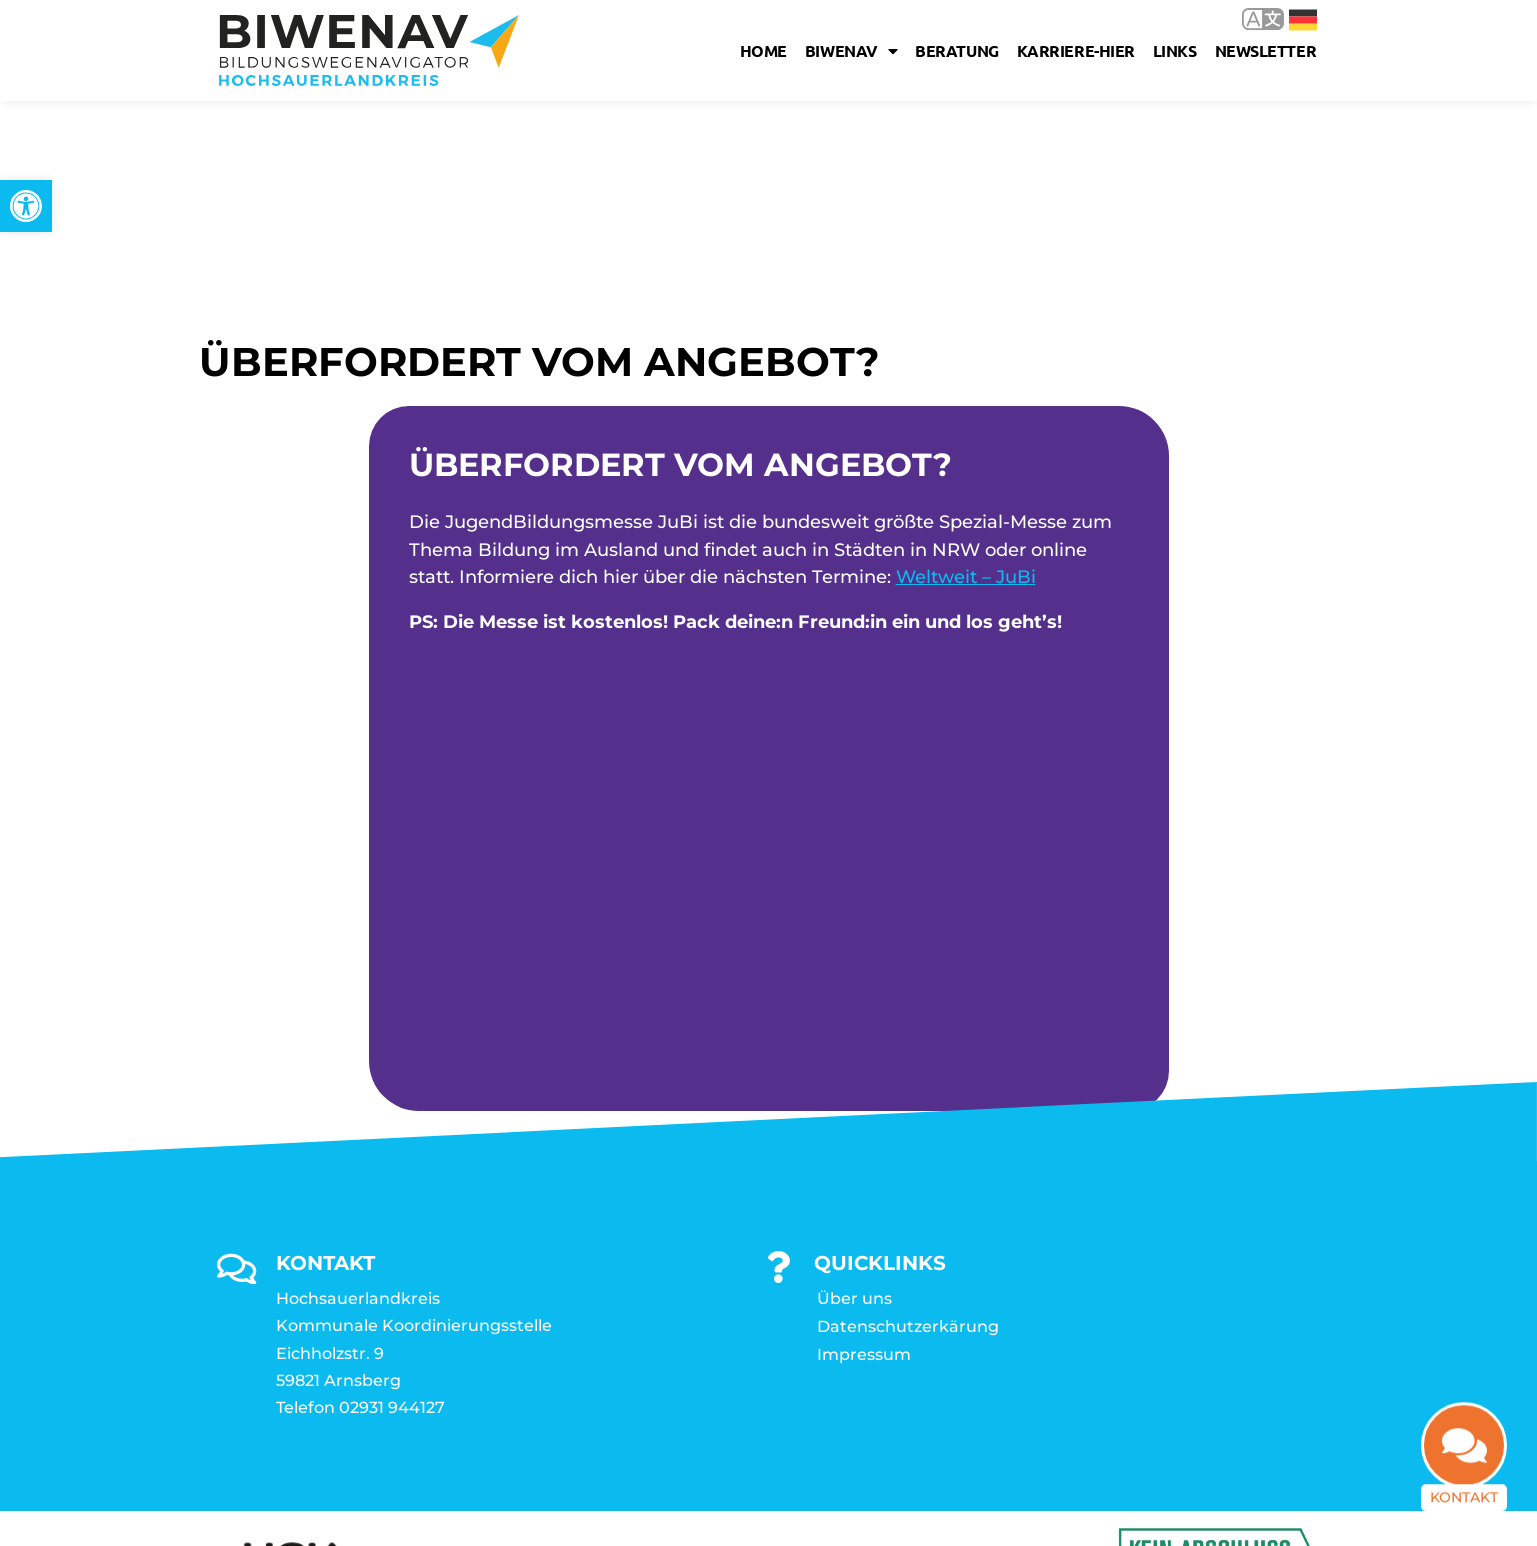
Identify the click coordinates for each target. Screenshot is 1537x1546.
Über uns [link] (854, 1069)
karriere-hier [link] (1076, 50)
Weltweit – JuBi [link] (966, 348)
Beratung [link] (956, 50)
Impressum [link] (864, 1125)
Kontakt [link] (1464, 1510)
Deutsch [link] (1303, 20)
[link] (26, 206)
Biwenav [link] (851, 51)
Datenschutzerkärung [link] (908, 1097)
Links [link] (1175, 50)
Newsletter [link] (1266, 50)
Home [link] (763, 50)
